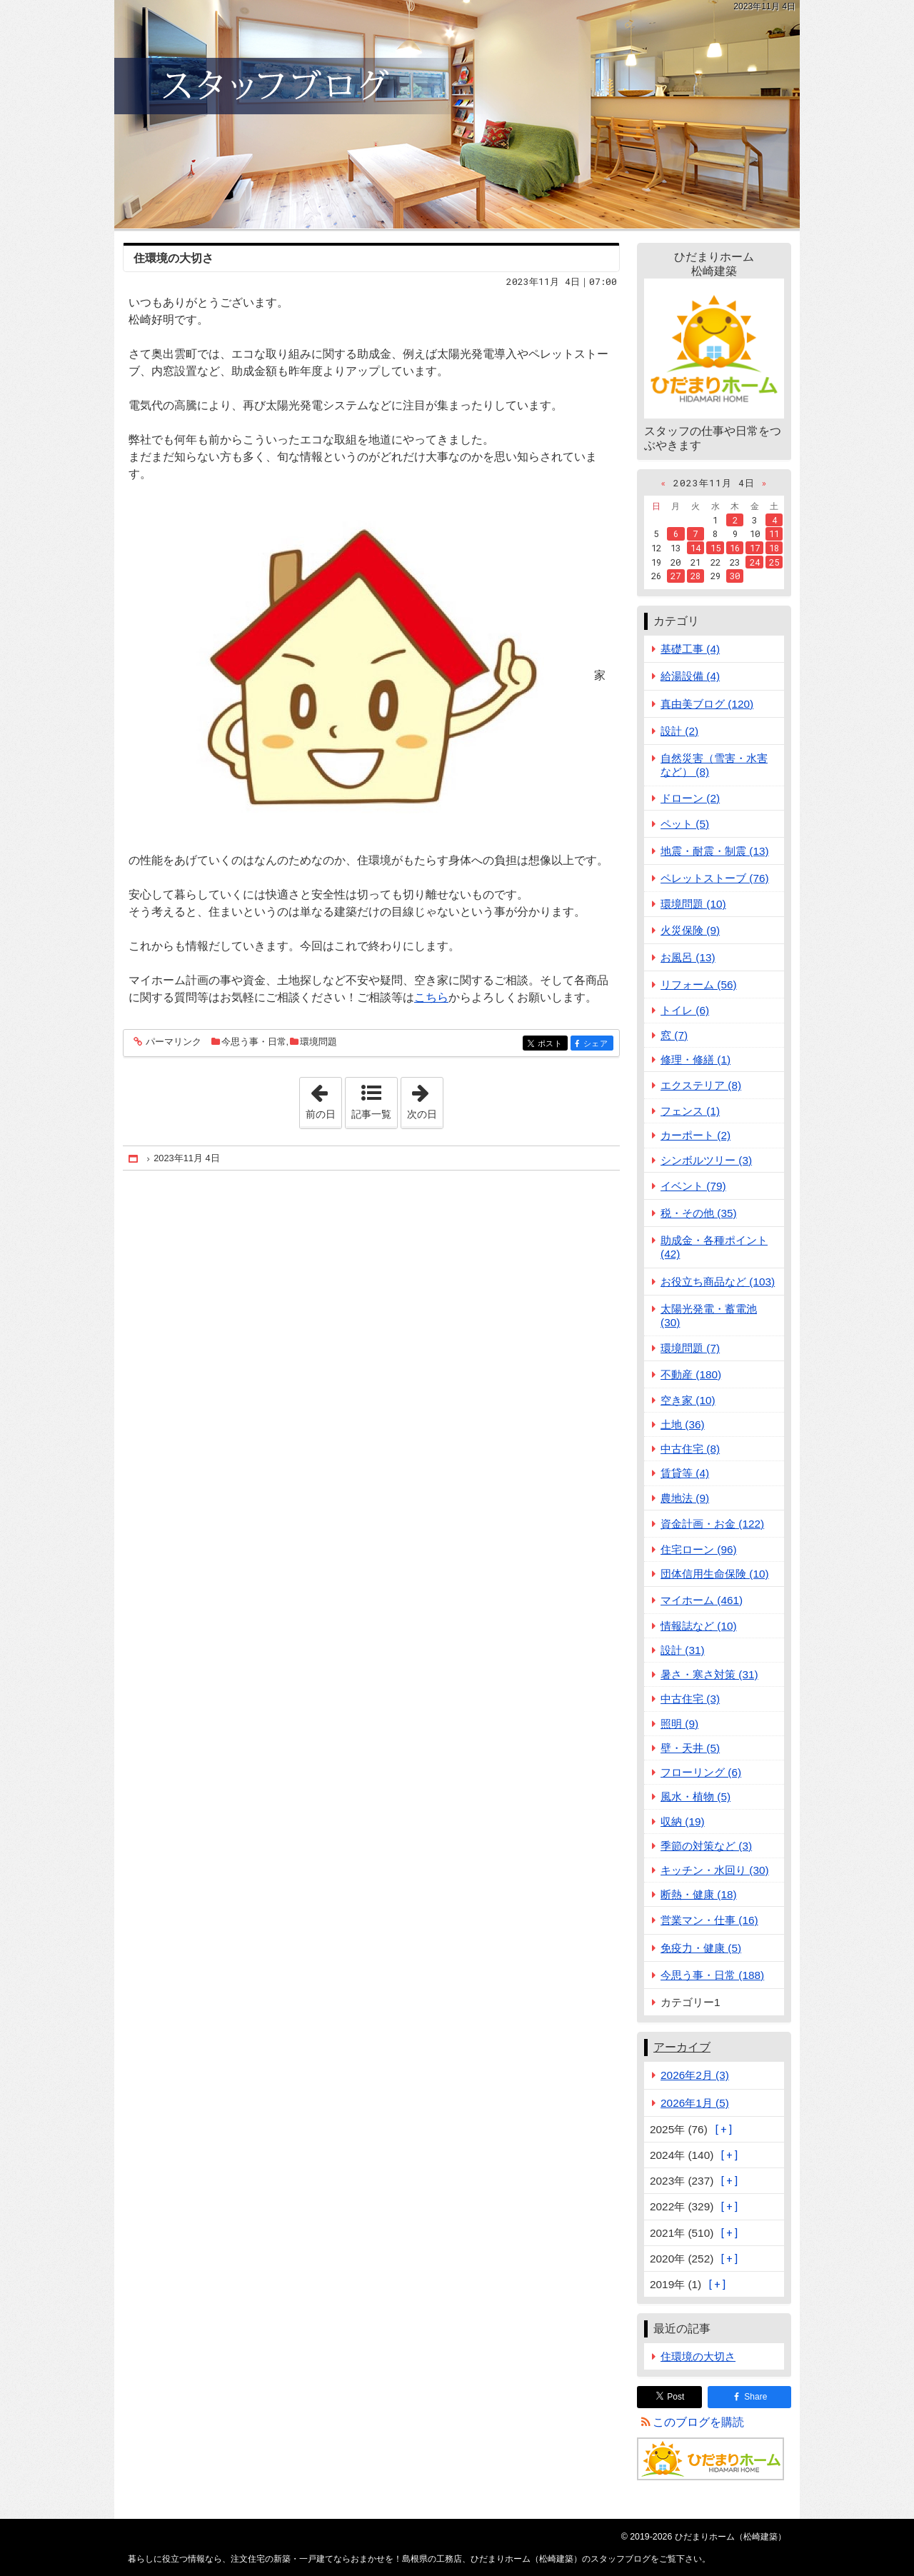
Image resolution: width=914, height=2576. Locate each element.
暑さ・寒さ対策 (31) (709, 1674)
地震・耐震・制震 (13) (715, 851)
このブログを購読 (698, 2422)
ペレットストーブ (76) (715, 878)
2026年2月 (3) (695, 2075)
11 (774, 533)
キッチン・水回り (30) (715, 1870)
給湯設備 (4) (690, 676)
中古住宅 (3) (690, 1699)
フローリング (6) (701, 1772)
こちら (431, 997)
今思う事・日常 (253, 1041)
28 (695, 575)
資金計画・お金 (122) (712, 1524)
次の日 (425, 1098)
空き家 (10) (688, 1400)
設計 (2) (679, 731)
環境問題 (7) (690, 1348)
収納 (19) (683, 1821)
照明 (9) (679, 1724)
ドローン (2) (690, 798)
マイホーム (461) (702, 1600)
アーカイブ (681, 2047)
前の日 (323, 1098)
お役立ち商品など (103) (718, 1282)
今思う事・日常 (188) (712, 1975)
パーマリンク (172, 1042)
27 (676, 575)
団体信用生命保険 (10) (715, 1574)
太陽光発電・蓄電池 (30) (709, 1315)
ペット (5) (685, 824)
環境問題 (318, 1041)
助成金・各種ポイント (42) (714, 1247)
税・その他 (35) (699, 1213)
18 (774, 547)
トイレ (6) (685, 1010)
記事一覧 (371, 1114)
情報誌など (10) (699, 1626)
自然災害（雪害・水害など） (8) (714, 765)
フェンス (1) (690, 1111)
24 (755, 562)
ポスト (552, 1044)
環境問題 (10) (693, 904)
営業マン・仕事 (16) (709, 1920)
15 (715, 547)
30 (735, 575)
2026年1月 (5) (695, 2103)
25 (774, 562)
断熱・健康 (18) (699, 1894)
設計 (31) (683, 1650)
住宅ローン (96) (699, 1549)
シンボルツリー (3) (706, 1160)
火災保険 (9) (690, 930)
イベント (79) (693, 1186)
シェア (597, 1044)
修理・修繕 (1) (695, 1059)
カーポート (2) (695, 1135)
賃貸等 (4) (685, 1473)
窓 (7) (674, 1035)
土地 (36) (683, 1424)
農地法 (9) (685, 1498)
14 (695, 547)
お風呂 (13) (688, 957)
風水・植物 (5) (695, 1796)
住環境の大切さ (174, 258)
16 (735, 547)
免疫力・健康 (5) (701, 1948)
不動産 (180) (691, 1374)
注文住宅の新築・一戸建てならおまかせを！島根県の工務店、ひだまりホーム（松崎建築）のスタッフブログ (457, 114)
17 (755, 547)
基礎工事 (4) (690, 649)
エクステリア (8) (701, 1085)
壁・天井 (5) (690, 1748)
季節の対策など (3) (706, 1846)
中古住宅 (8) (690, 1449)
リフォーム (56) (699, 984)
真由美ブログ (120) (707, 704)
